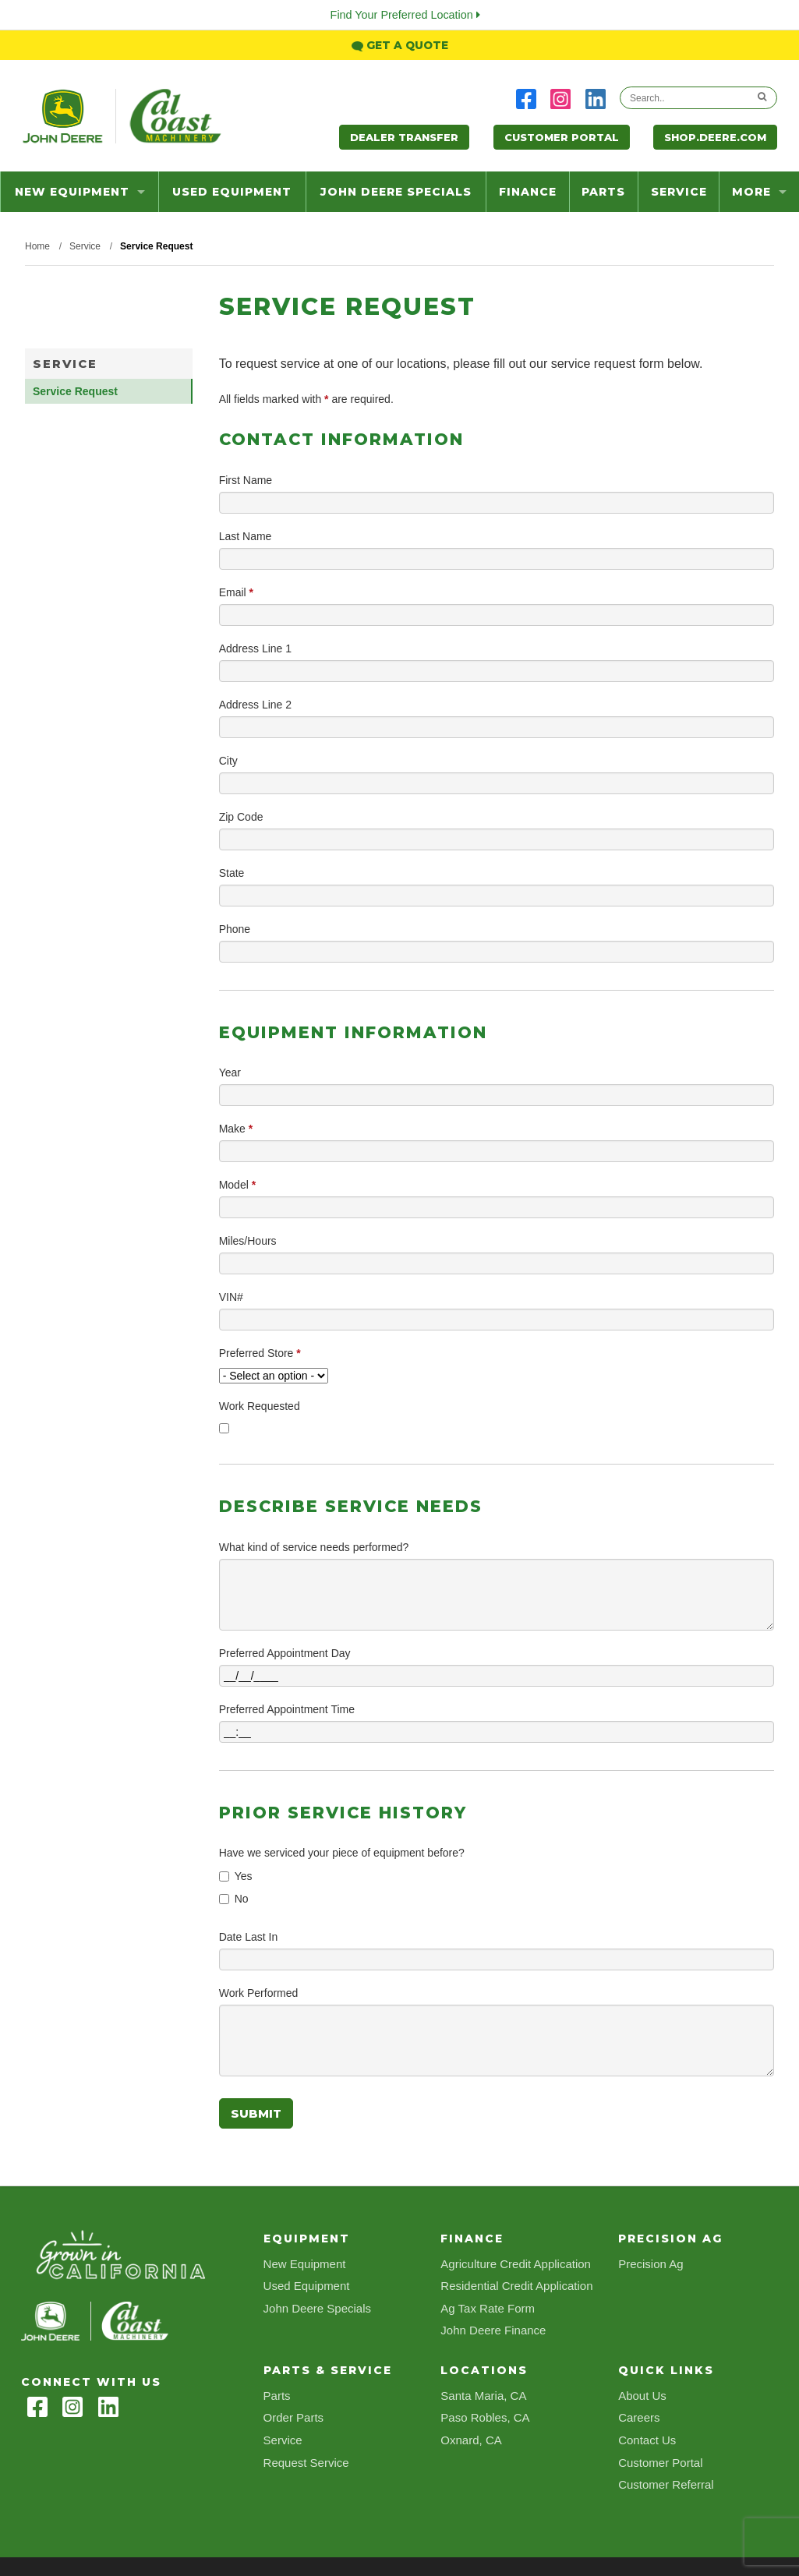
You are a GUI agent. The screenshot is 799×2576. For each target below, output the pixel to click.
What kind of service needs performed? (314, 1547)
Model (237, 1184)
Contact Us (647, 2440)
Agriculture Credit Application (515, 2263)
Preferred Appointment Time (287, 1709)
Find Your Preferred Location (405, 15)
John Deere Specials (396, 192)
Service (679, 192)
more (759, 192)
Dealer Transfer (404, 137)
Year (230, 1072)
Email (236, 592)
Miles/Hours (248, 1241)
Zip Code (241, 817)
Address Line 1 (255, 648)
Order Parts (293, 2417)
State (232, 873)
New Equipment (80, 192)
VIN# (231, 1297)
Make (236, 1128)
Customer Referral (666, 2484)
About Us (642, 2395)
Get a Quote (400, 45)
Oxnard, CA (470, 2440)
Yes (244, 1876)
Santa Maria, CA (483, 2395)
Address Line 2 (255, 704)
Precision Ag (650, 2263)
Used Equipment (232, 192)
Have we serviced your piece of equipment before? (342, 1852)
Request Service (306, 2462)
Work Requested (259, 1406)
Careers (638, 2417)
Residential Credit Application (516, 2285)
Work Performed (259, 1993)
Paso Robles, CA (484, 2417)
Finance (528, 192)
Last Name (245, 536)
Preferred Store (260, 1353)
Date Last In (248, 1937)
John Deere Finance (493, 2330)
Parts (603, 192)
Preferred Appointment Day (285, 1653)
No (242, 1898)
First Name (245, 480)
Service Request (75, 391)
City (228, 760)
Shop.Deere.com (715, 137)
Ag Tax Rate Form (487, 2308)
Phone (234, 929)
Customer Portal (561, 137)
